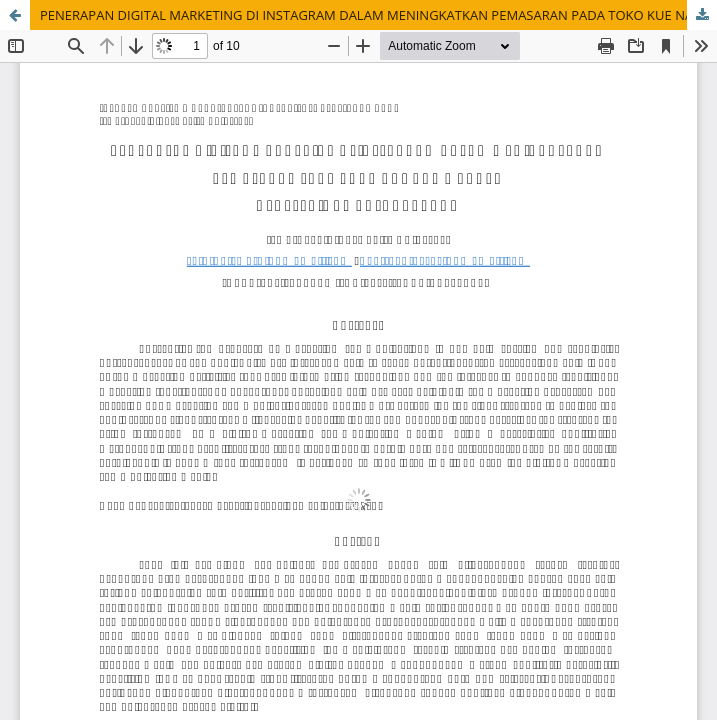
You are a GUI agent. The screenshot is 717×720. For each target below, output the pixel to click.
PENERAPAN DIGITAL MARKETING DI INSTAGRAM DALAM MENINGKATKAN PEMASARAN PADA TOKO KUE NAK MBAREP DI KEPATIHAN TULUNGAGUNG (378, 15)
